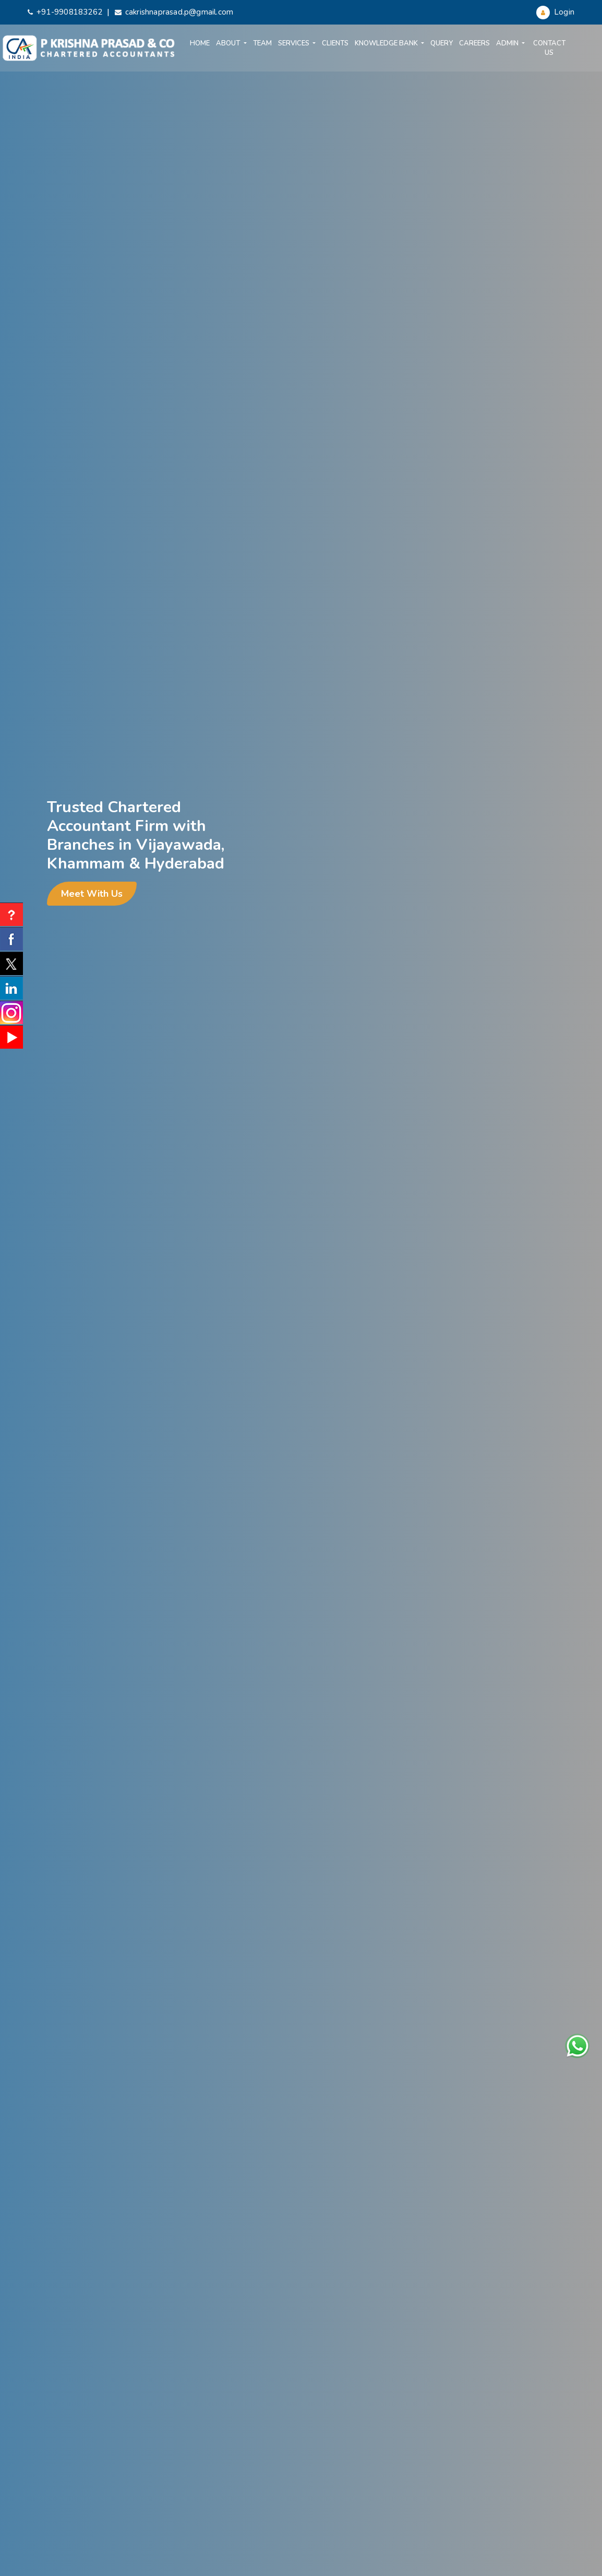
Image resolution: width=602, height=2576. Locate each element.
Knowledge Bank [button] (387, 43)
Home (200, 43)
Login (555, 12)
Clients (335, 43)
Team (262, 43)
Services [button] (294, 43)
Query (441, 43)
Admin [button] (508, 43)
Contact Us (549, 48)
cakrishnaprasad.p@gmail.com (174, 12)
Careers (474, 43)
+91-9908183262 (65, 12)
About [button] (229, 43)
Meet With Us (92, 893)
